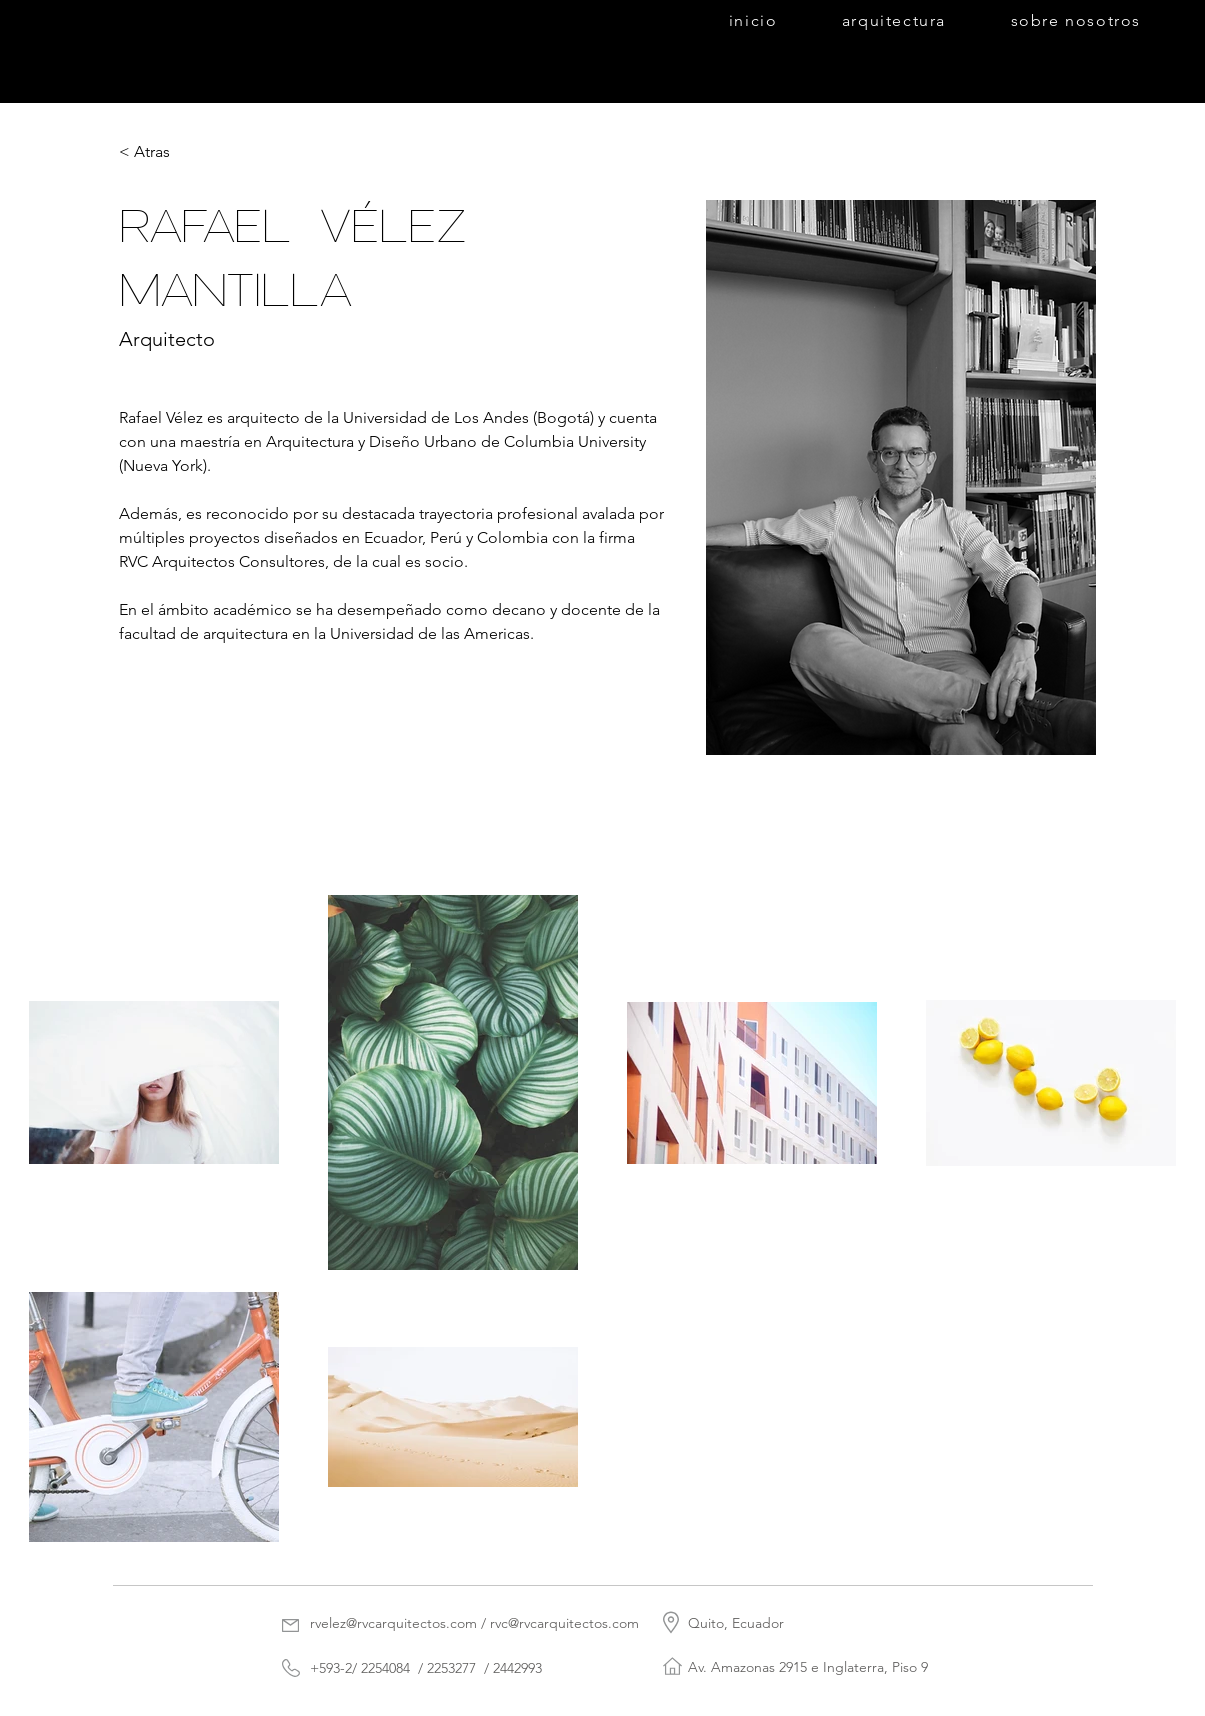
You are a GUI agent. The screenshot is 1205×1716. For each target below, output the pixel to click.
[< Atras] (158, 152)
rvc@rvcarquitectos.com (564, 1623)
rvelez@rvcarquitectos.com (393, 1623)
